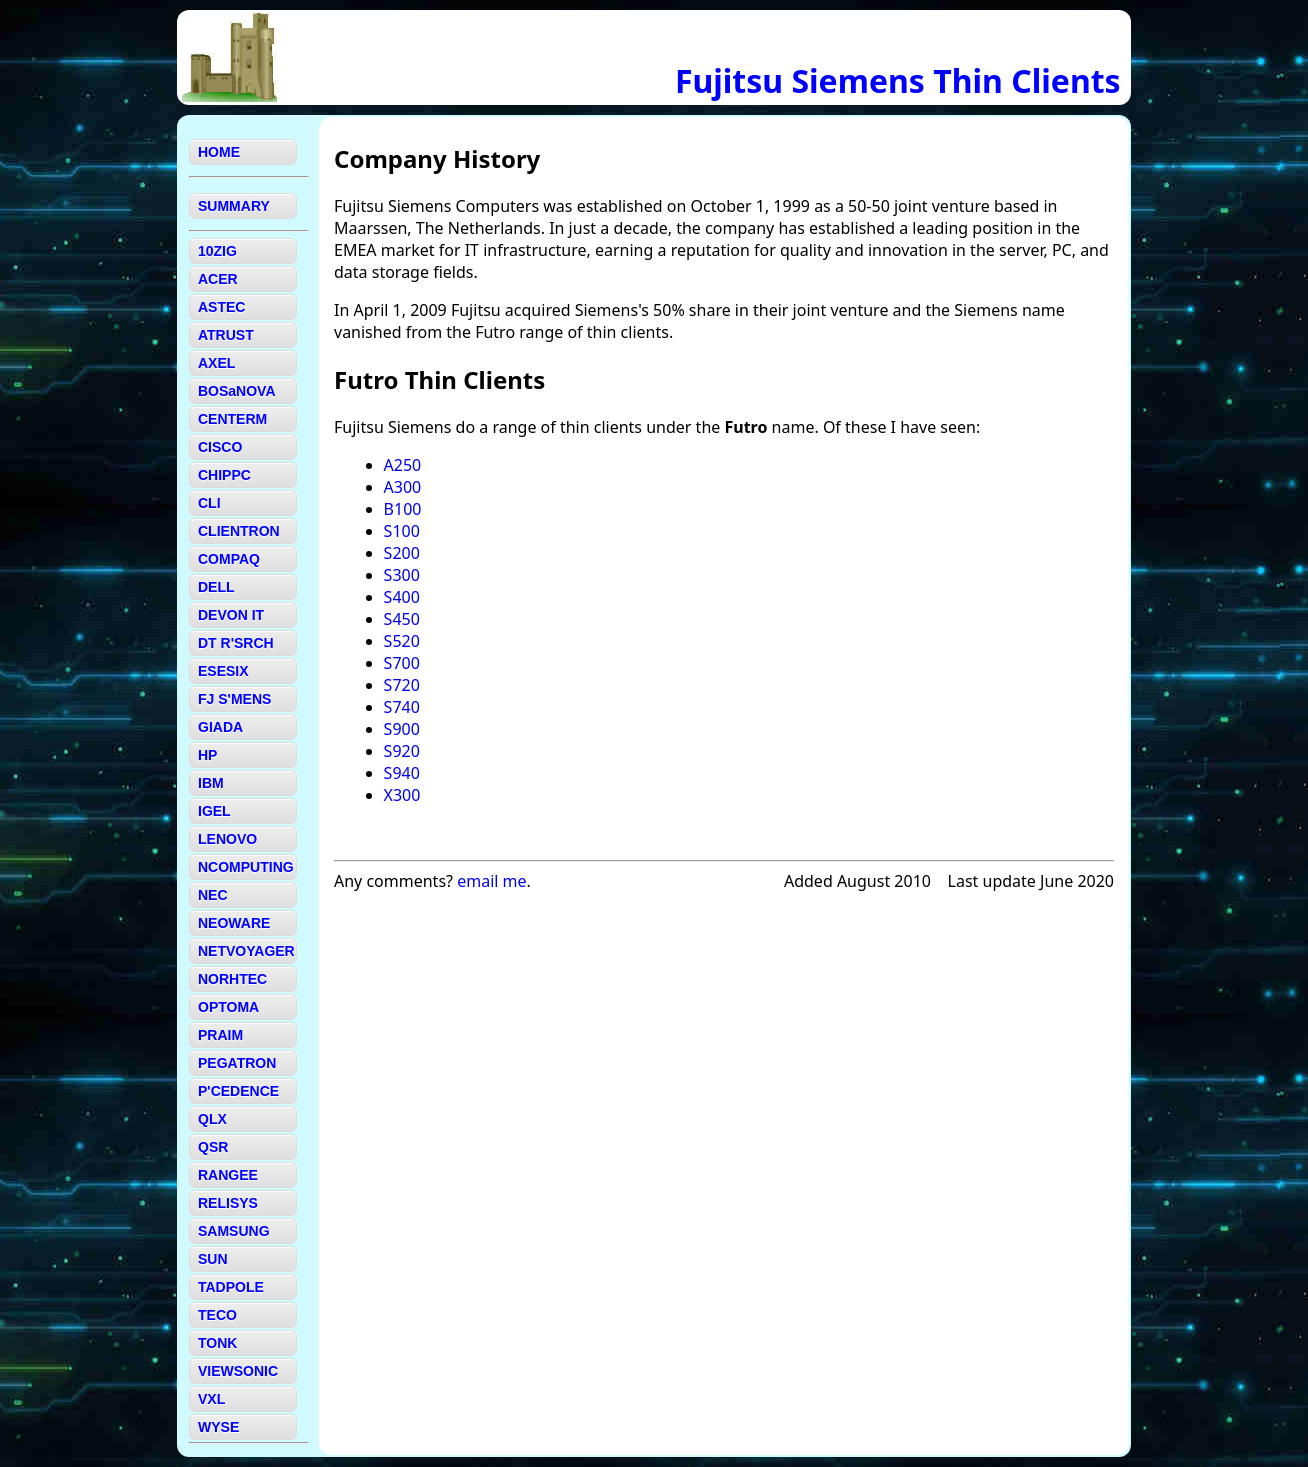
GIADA (220, 727)
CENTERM (232, 419)
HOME (219, 152)
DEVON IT (231, 615)
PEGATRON (237, 1063)
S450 (402, 619)
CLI (209, 503)
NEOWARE (234, 923)
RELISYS (228, 1203)
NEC (213, 895)
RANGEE (228, 1175)
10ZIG (217, 251)
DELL (216, 587)
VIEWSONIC (238, 1371)
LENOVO (227, 839)
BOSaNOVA (237, 391)
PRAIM (220, 1035)
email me (491, 881)
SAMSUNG (234, 1231)
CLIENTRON (239, 531)
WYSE (218, 1427)
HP (207, 755)
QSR (213, 1147)
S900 (402, 729)
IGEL (214, 811)
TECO (217, 1315)
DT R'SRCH (236, 643)
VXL (211, 1399)
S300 (402, 575)
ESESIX (223, 671)
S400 (402, 597)
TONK (217, 1343)
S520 (402, 641)
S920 (402, 751)
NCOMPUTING (246, 867)
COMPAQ (229, 559)
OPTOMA (228, 1007)
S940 (402, 773)
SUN (213, 1259)
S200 (402, 553)
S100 (402, 531)
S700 (402, 663)
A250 (403, 465)
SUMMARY (234, 206)
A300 (403, 487)
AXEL (216, 363)
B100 (403, 509)
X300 (402, 795)
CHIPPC (224, 475)
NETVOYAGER (246, 951)
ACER (218, 279)
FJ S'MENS (234, 699)
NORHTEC (232, 979)
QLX (212, 1119)
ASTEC (221, 307)
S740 (402, 707)
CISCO (220, 447)
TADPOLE (231, 1287)
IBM (211, 783)
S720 (402, 685)
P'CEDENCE (238, 1091)
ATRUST (226, 335)
